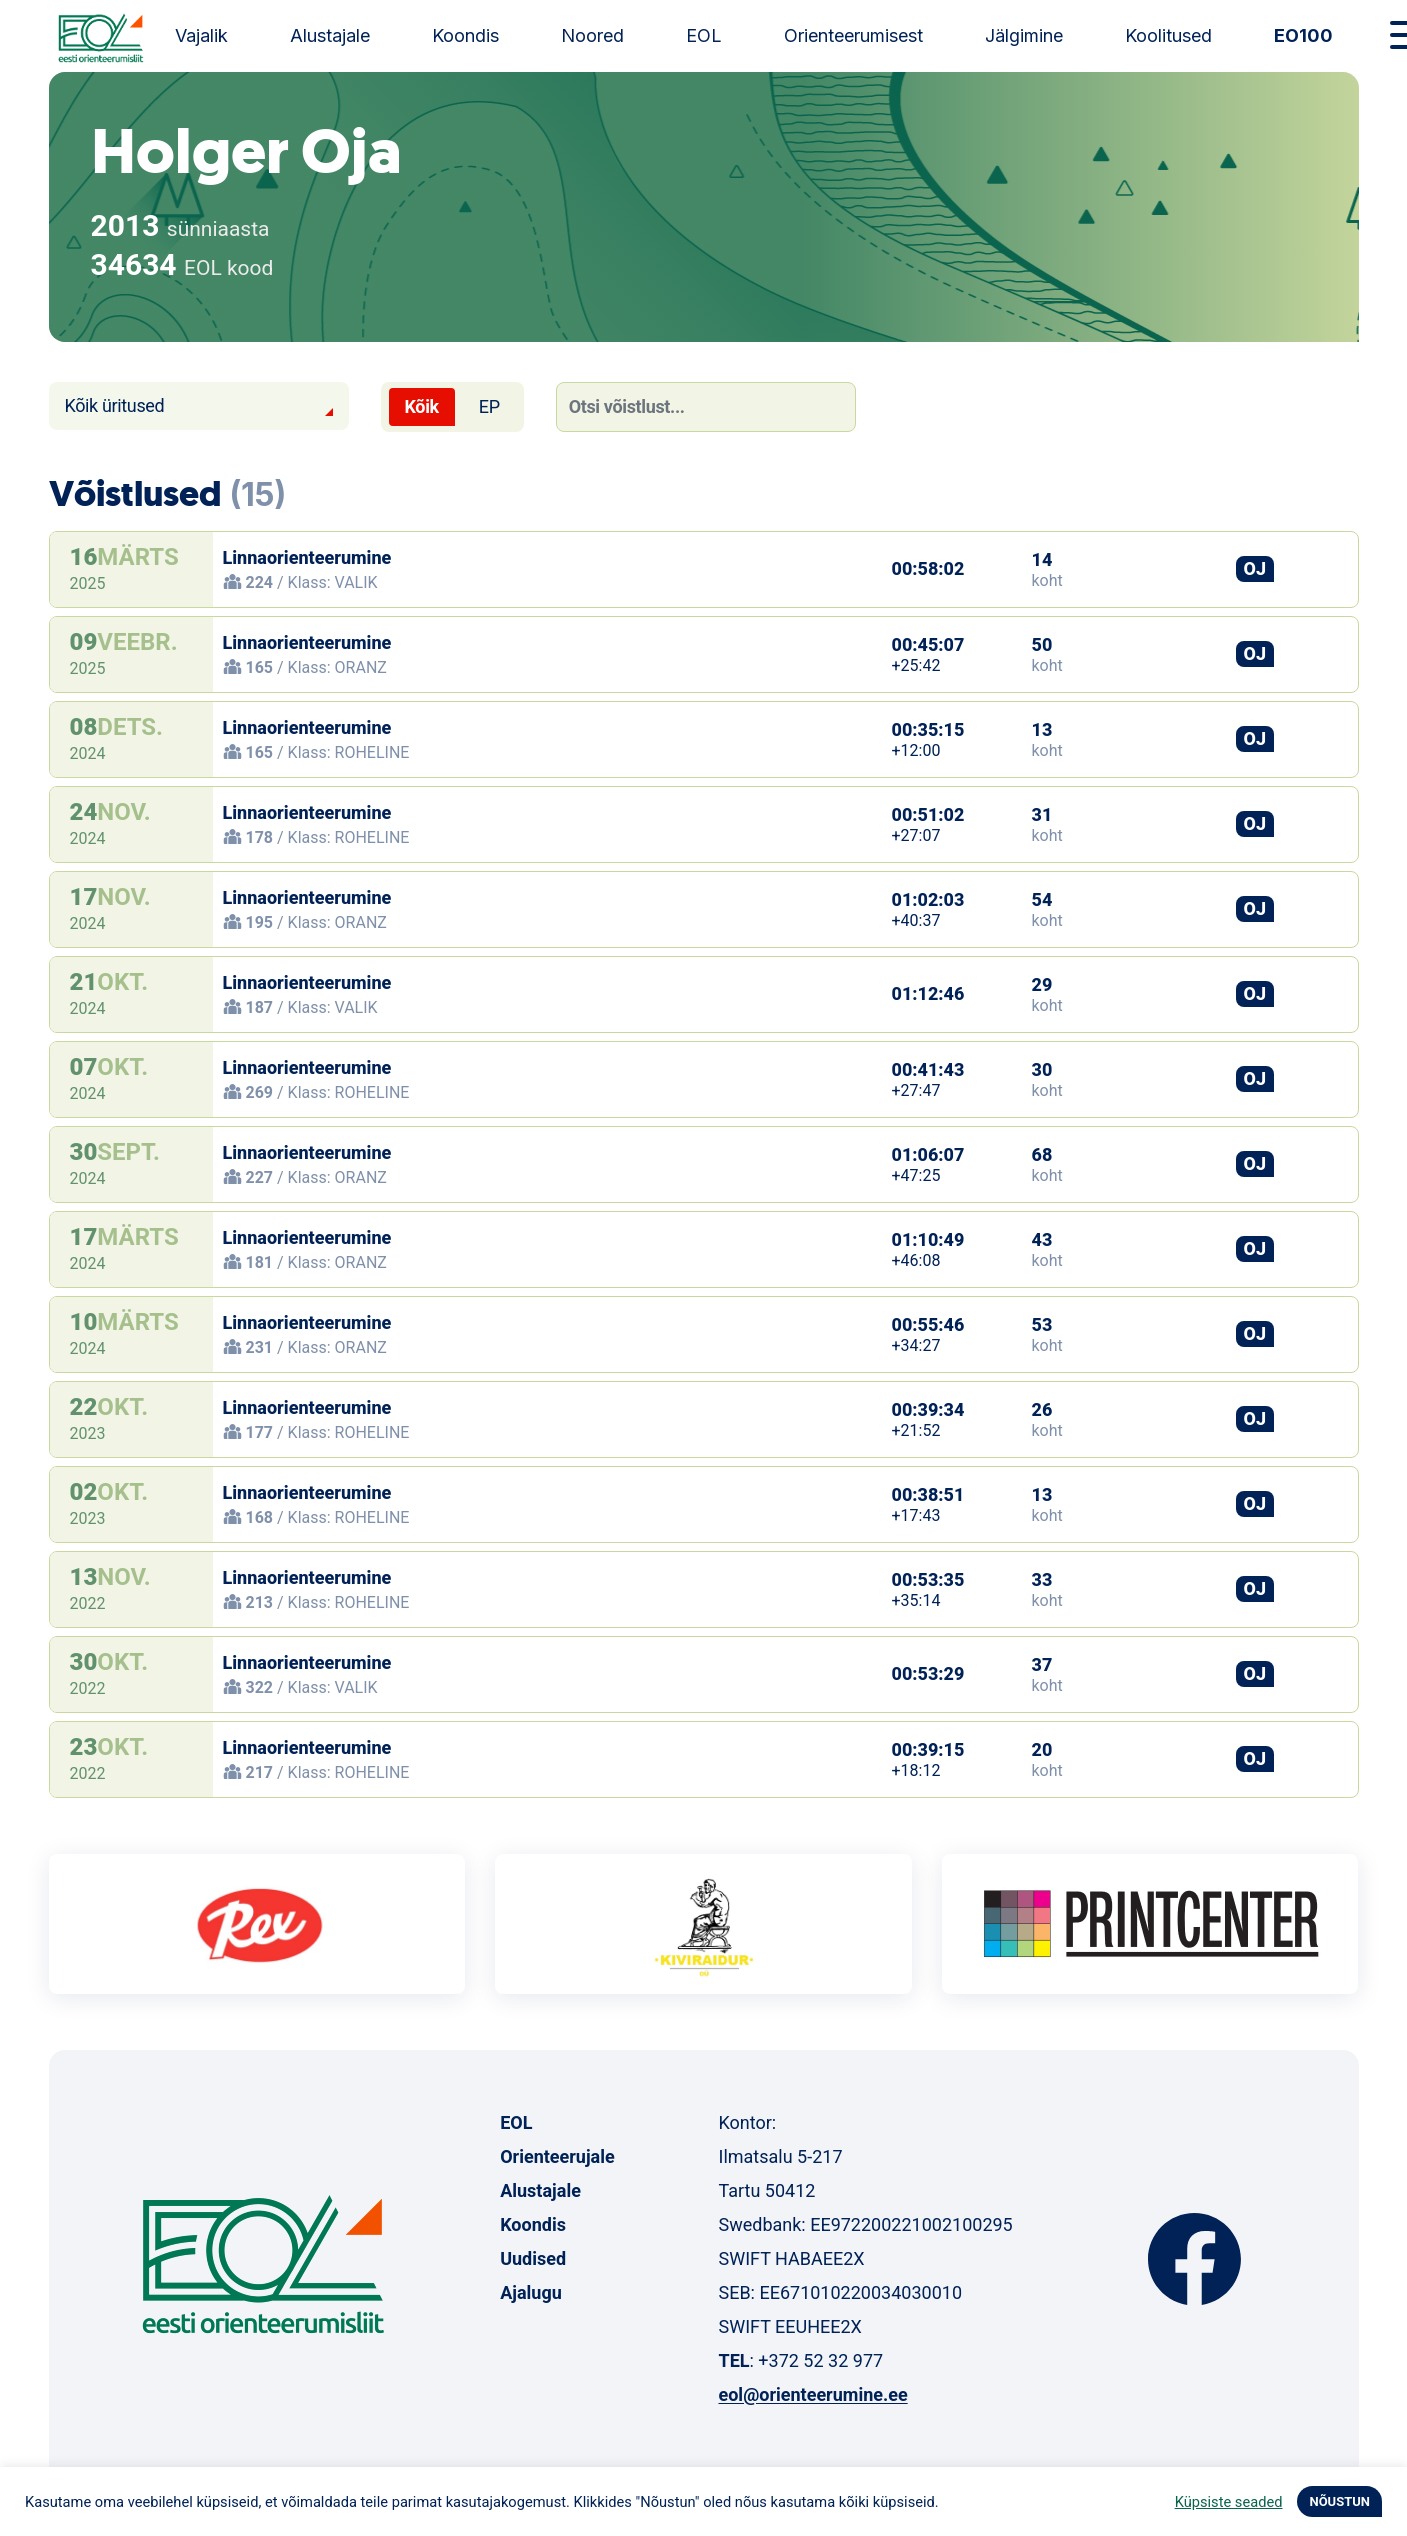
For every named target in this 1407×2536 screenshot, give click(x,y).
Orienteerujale (557, 2156)
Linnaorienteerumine (307, 557)
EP (489, 406)
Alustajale (330, 35)
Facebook (1194, 2259)
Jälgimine (1024, 35)
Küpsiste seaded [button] (1229, 2502)
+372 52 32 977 (820, 2360)
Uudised (533, 2258)
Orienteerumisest (853, 35)
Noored (592, 35)
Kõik (422, 406)
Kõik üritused (115, 405)
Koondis (465, 35)
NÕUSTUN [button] (1339, 2501)
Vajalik (201, 35)
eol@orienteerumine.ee (812, 2394)
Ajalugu (531, 2292)
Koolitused (1168, 35)
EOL (704, 35)
